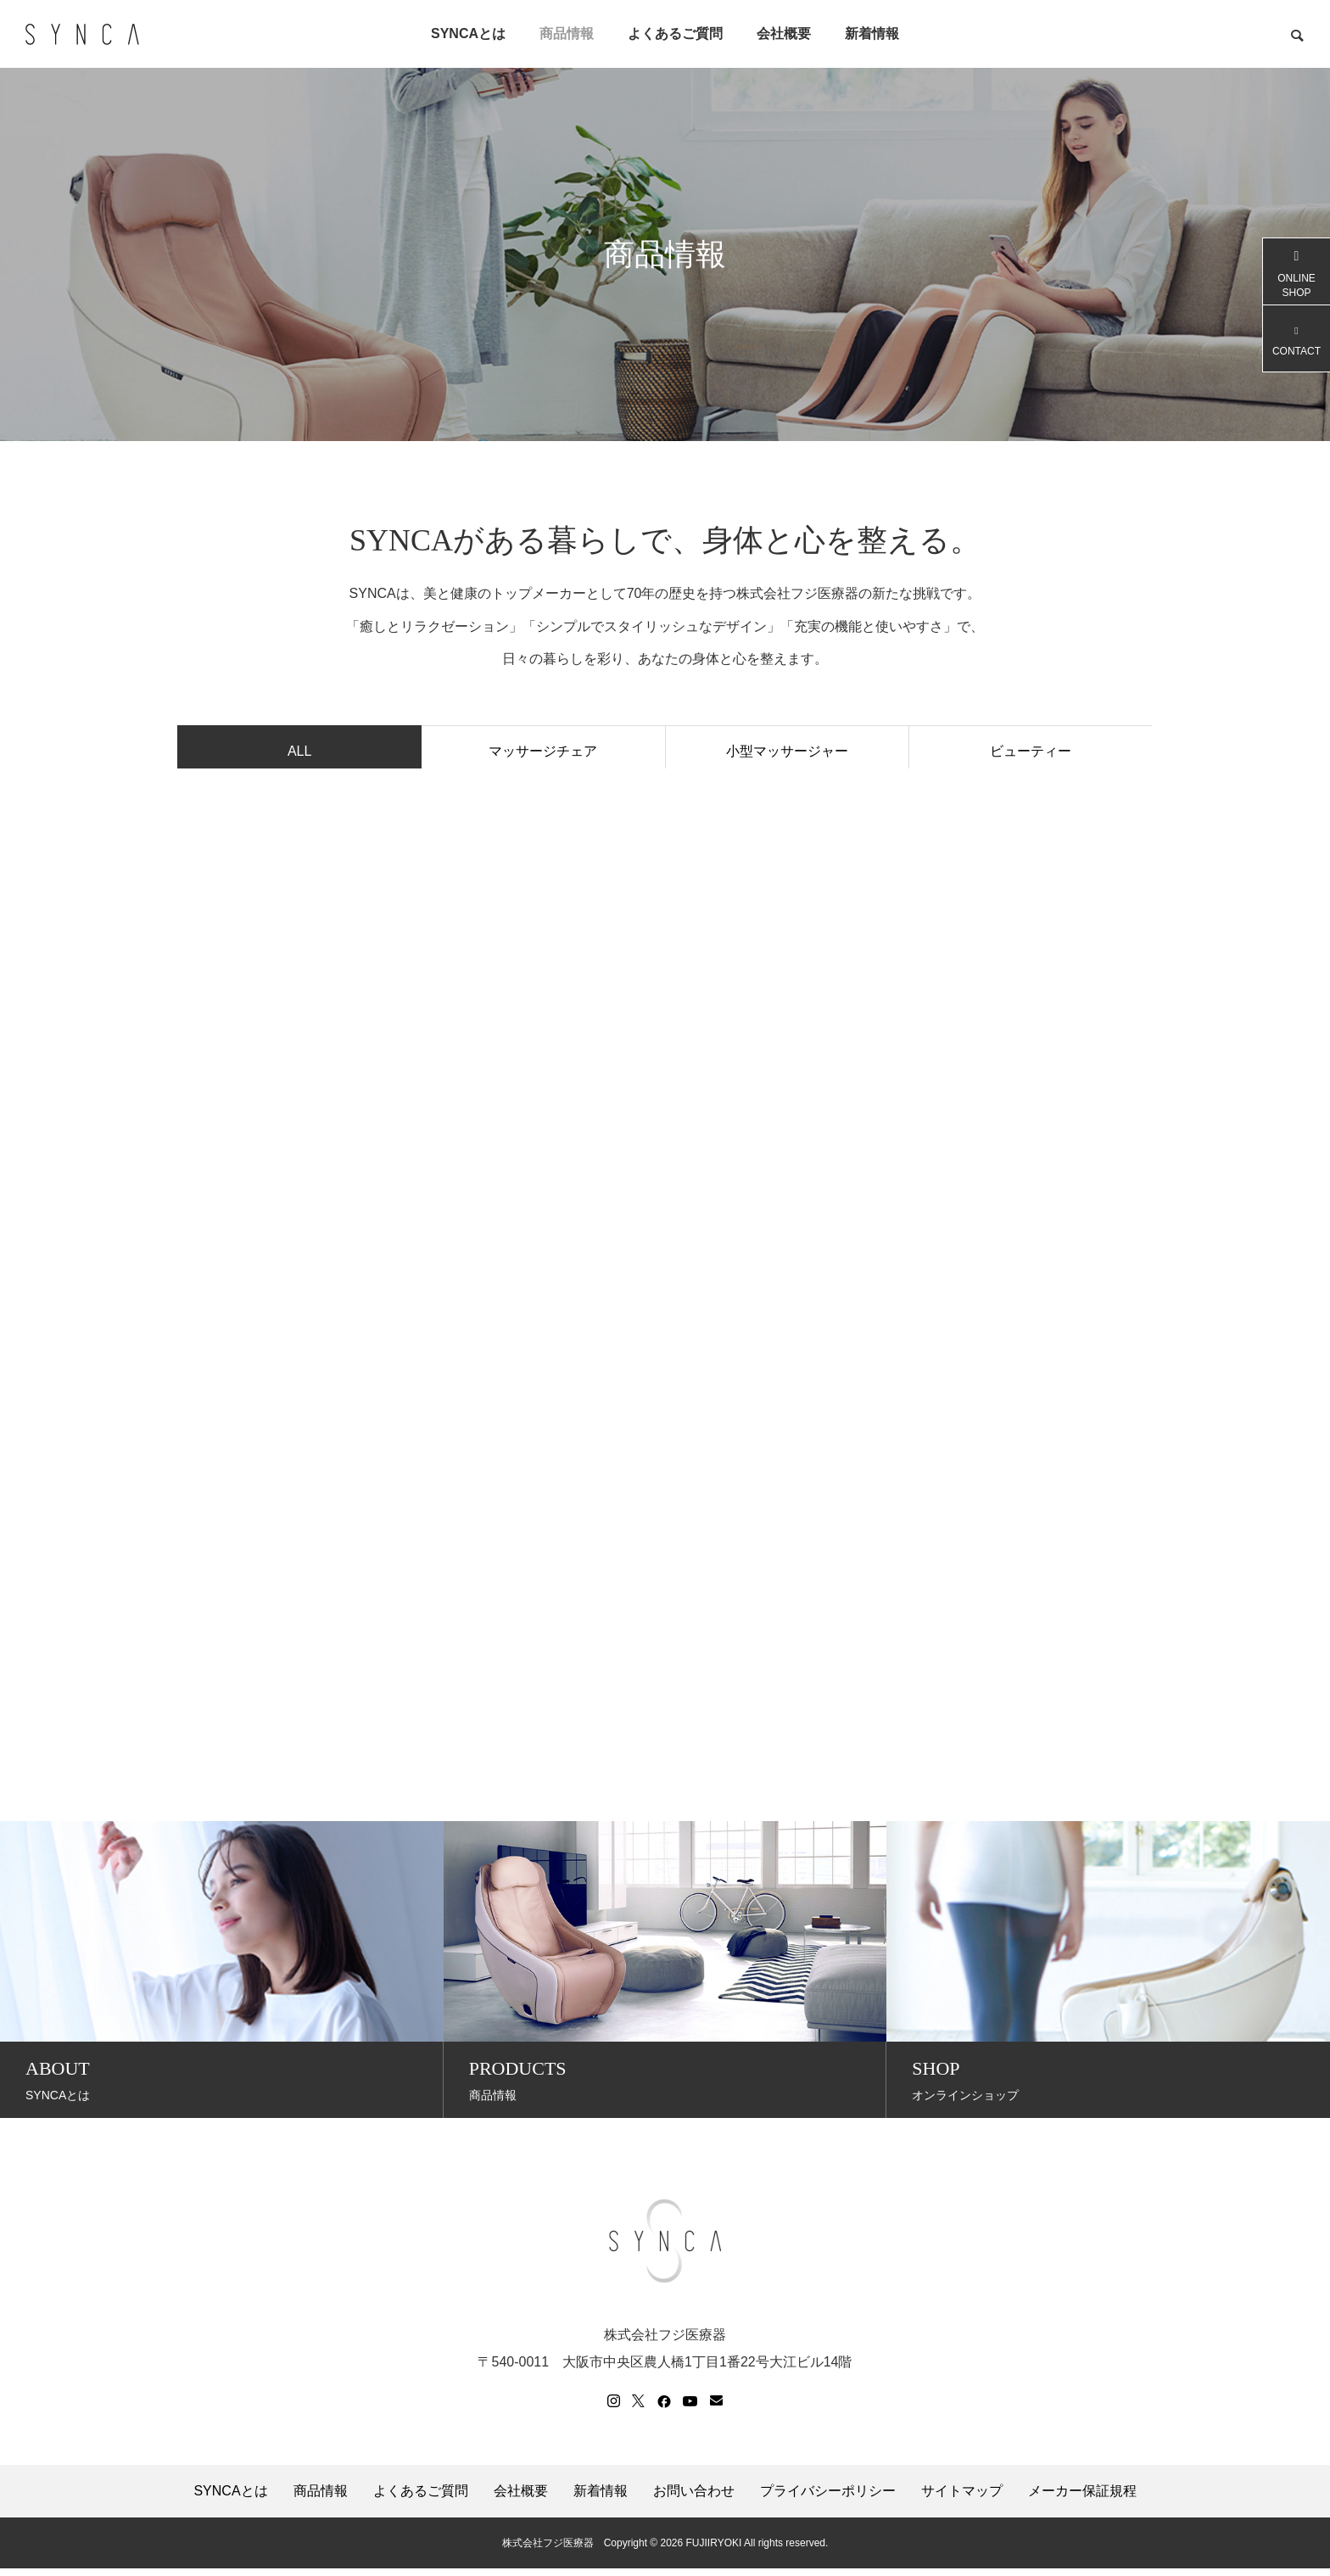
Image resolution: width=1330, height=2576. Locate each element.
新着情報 (872, 33)
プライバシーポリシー (828, 2499)
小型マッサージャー (787, 754)
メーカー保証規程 (1082, 2499)
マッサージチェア (543, 754)
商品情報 (566, 33)
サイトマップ (962, 2499)
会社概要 (784, 33)
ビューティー (1030, 754)
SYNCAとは (468, 33)
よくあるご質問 (675, 33)
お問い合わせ (694, 2499)
